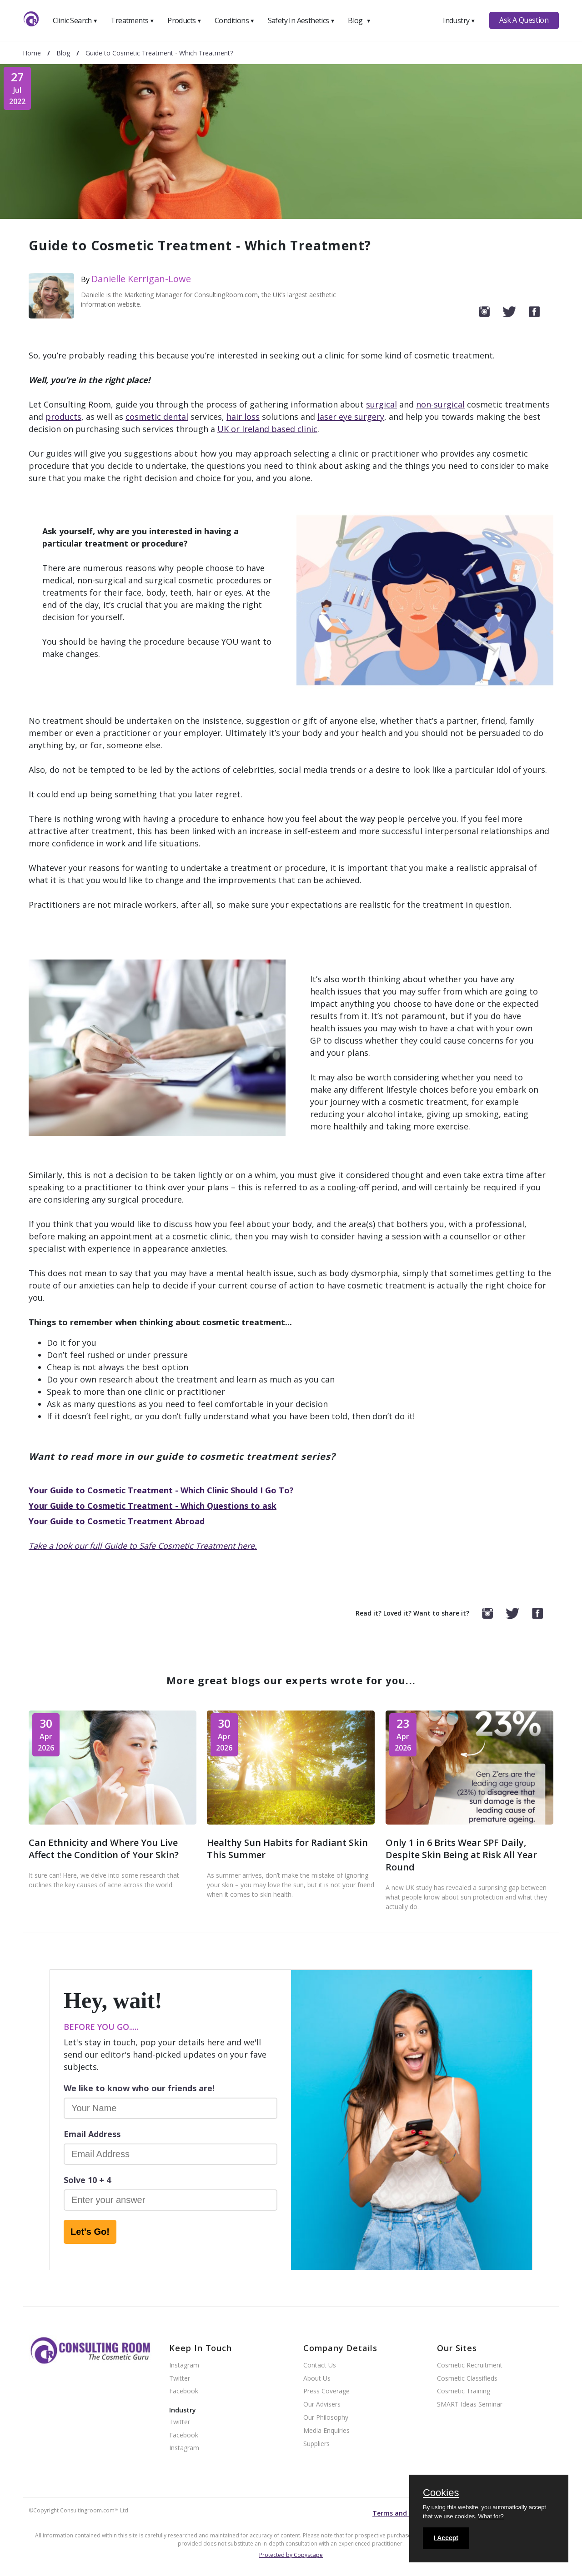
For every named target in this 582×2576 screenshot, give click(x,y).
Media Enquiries (326, 2431)
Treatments (132, 20)
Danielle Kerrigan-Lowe (141, 279)
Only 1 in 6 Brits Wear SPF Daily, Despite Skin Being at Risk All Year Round (461, 1854)
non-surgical (440, 404)
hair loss (243, 416)
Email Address (92, 2133)
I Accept (446, 2537)
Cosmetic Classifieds (467, 2378)
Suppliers (316, 2444)
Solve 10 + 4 (87, 2179)
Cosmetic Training (463, 2391)
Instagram (184, 2365)
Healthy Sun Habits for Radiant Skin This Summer (287, 1848)
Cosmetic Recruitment (469, 2365)
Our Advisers (322, 2404)
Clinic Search (75, 20)
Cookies (441, 2493)
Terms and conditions (407, 2513)
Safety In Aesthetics (301, 20)
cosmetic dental (156, 416)
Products (184, 20)
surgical (381, 404)
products (63, 416)
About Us (317, 2378)
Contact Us (319, 2365)
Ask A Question (523, 20)
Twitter (179, 2378)
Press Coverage (326, 2391)
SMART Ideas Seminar (469, 2404)
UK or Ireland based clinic (267, 428)
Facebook (183, 2391)
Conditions (235, 20)
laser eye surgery (350, 416)
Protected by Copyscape (291, 2555)
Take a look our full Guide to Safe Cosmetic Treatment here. (143, 1545)
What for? (490, 2516)
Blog (359, 20)
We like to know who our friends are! (139, 2088)
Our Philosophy (325, 2418)
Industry (459, 20)
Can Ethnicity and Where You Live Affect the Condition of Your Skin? (104, 1848)
